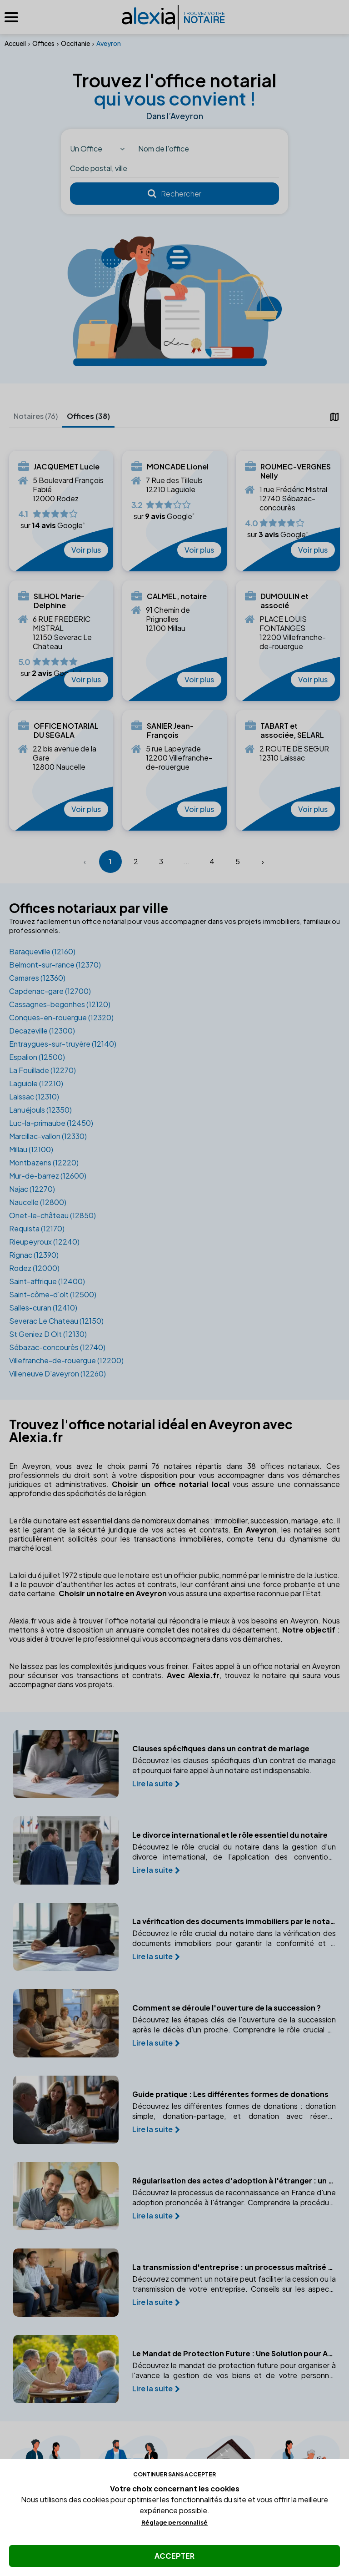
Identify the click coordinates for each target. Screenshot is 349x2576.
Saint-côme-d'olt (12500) (52, 1294)
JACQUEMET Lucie (67, 466)
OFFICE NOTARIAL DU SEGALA (66, 730)
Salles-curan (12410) (43, 1307)
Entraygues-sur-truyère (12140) (62, 1044)
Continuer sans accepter (174, 2474)
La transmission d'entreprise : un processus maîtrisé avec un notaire (238, 2267)
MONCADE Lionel (178, 466)
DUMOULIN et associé (284, 601)
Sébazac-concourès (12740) (57, 1347)
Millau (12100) (31, 1149)
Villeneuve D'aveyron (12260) (57, 1373)
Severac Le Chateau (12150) (56, 1321)
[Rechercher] (174, 193)
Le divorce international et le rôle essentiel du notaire (234, 1835)
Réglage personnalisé (174, 2522)
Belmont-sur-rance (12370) (55, 964)
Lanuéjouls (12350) (40, 1109)
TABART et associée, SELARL (292, 730)
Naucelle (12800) (37, 1202)
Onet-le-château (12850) (52, 1215)
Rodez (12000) (34, 1268)
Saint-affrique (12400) (47, 1281)
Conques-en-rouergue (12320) (61, 1017)
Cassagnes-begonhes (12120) (59, 1004)
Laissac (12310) (34, 1096)
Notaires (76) (36, 416)
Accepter (174, 2556)
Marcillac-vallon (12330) (48, 1136)
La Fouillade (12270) (42, 1070)
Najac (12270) (32, 1189)
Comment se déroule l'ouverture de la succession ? (230, 2007)
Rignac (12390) (34, 1255)
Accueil (15, 43)
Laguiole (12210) (36, 1083)
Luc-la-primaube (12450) (51, 1123)
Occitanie (75, 43)
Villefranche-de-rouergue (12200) (66, 1360)
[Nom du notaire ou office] (206, 149)
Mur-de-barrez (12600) (47, 1175)
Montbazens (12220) (44, 1162)
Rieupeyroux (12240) (44, 1241)
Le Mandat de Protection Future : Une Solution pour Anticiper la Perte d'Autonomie (238, 2353)
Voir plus (86, 550)
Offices (43, 43)
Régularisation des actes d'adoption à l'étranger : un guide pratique (238, 2180)
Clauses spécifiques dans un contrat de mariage (225, 1748)
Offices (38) (88, 416)
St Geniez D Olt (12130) (48, 1334)
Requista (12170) (37, 1228)
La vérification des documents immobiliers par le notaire (238, 1921)
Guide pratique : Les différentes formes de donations (234, 2094)
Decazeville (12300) (42, 1030)
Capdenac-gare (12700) (50, 991)
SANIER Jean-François (170, 730)
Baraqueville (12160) (42, 951)
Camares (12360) (37, 978)
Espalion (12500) (37, 1057)
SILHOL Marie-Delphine (59, 601)
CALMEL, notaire (177, 596)
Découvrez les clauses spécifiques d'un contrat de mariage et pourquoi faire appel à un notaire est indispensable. (238, 1765)
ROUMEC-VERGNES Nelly (295, 471)
